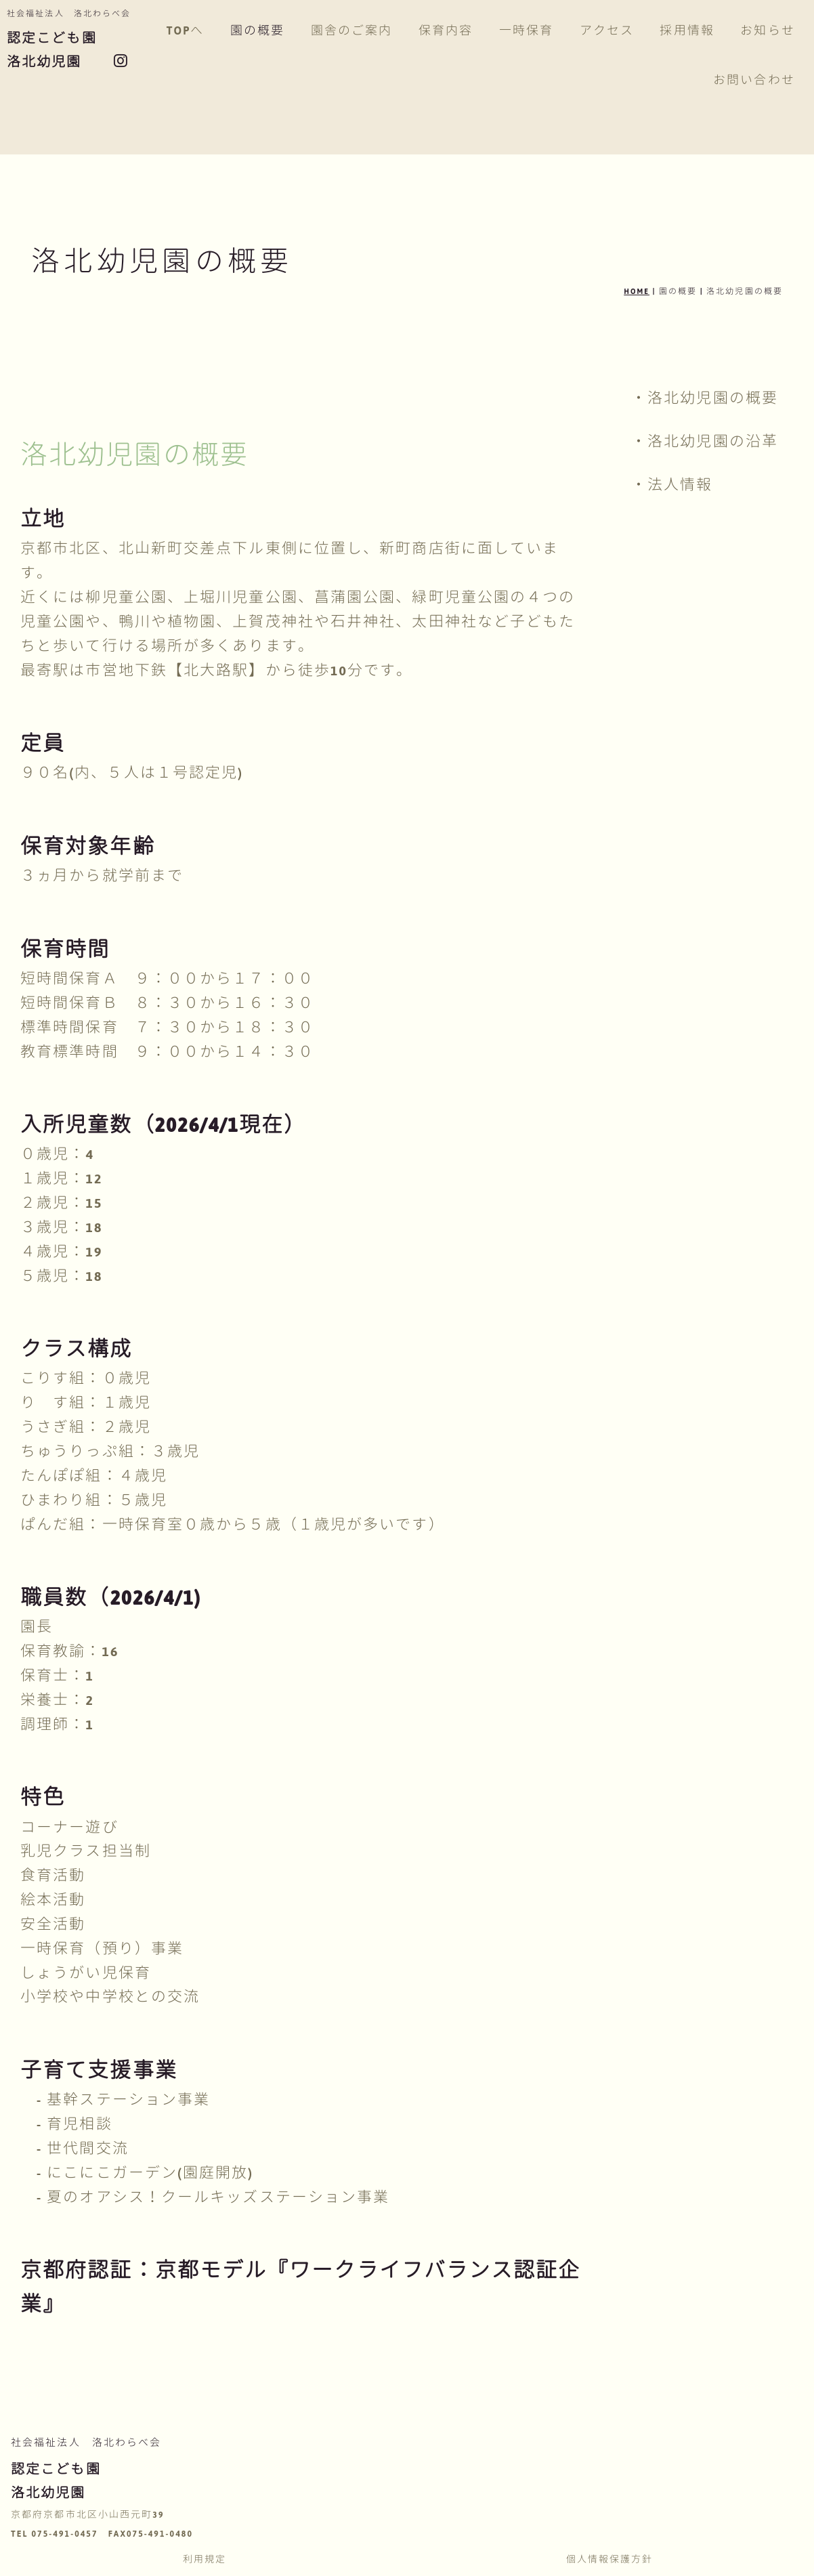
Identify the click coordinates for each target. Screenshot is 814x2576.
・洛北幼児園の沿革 (704, 442)
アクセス (622, 30)
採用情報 (703, 30)
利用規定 (204, 2560)
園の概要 (274, 30)
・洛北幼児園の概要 (704, 398)
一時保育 (542, 30)
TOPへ (201, 30)
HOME (636, 291)
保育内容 (462, 30)
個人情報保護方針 (610, 2560)
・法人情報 (672, 485)
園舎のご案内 (367, 30)
